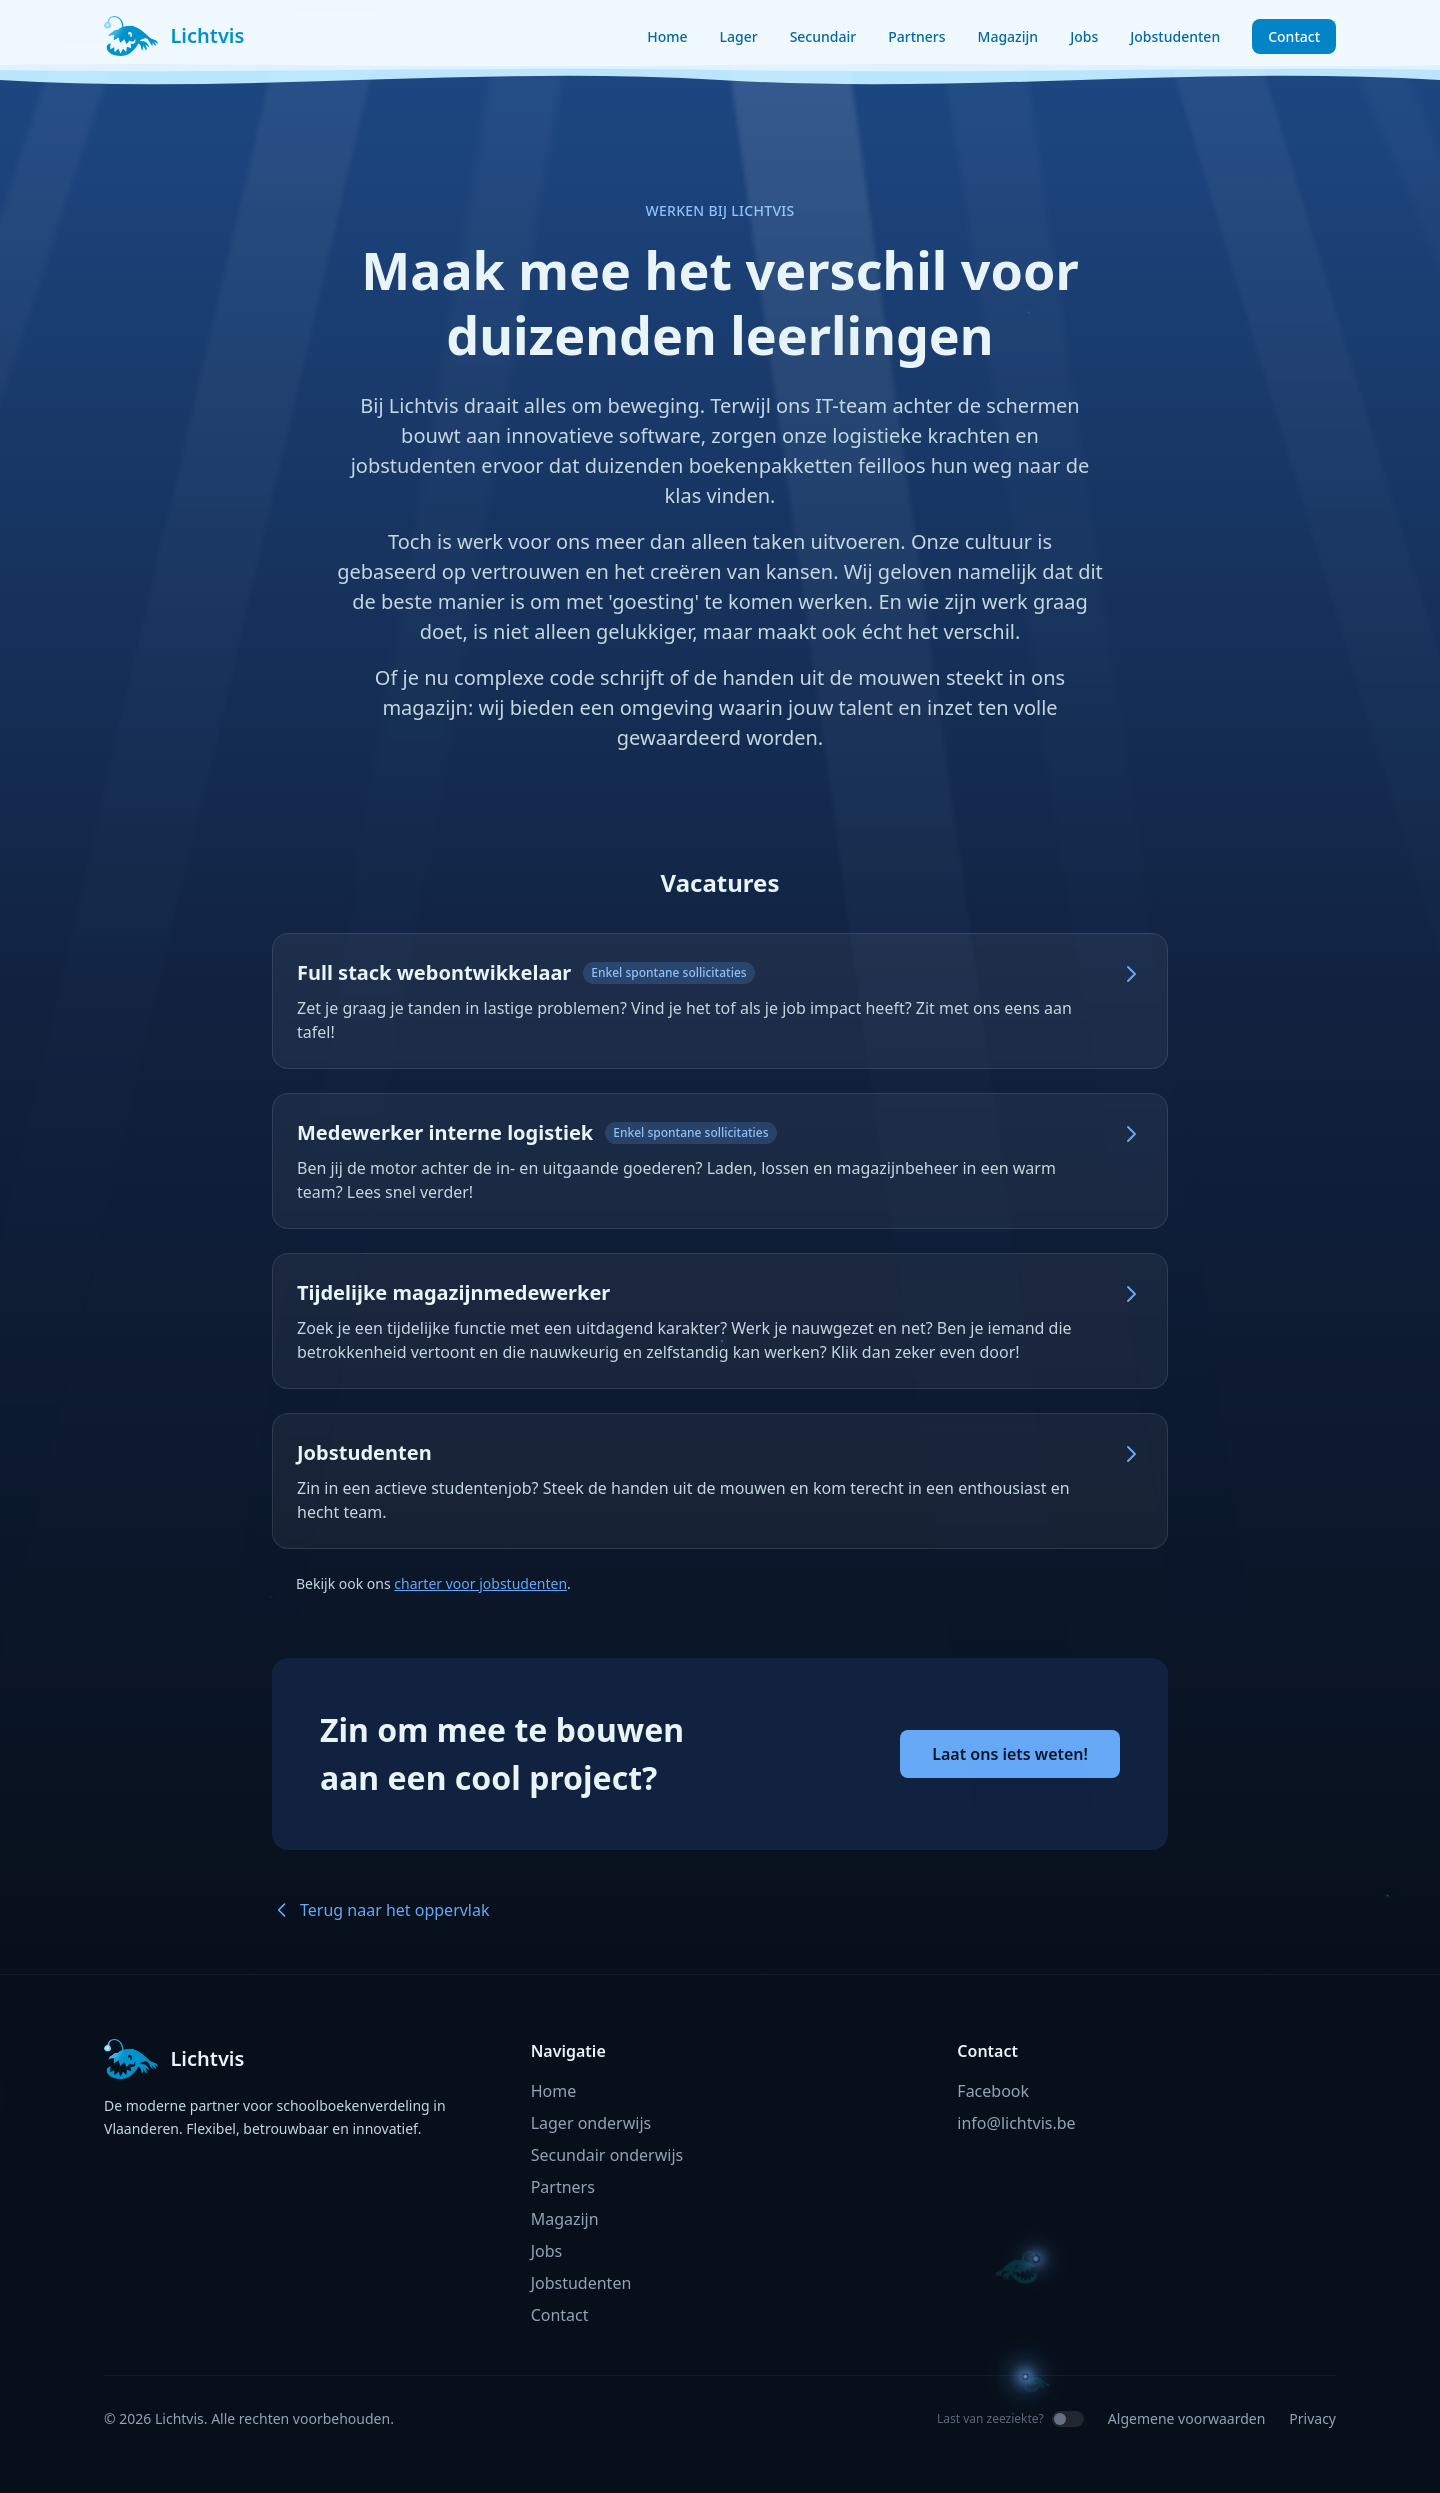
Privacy (1312, 2418)
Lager (739, 36)
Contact (1294, 36)
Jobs (1084, 36)
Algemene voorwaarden (1186, 2418)
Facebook (993, 2091)
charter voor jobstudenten (480, 1583)
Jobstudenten (1175, 36)
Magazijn (1008, 36)
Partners (916, 36)
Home (667, 36)
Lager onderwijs (591, 2123)
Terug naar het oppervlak (381, 1910)
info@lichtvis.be (1016, 2123)
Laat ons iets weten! (1010, 1754)
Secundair (823, 36)
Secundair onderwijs (607, 2155)
